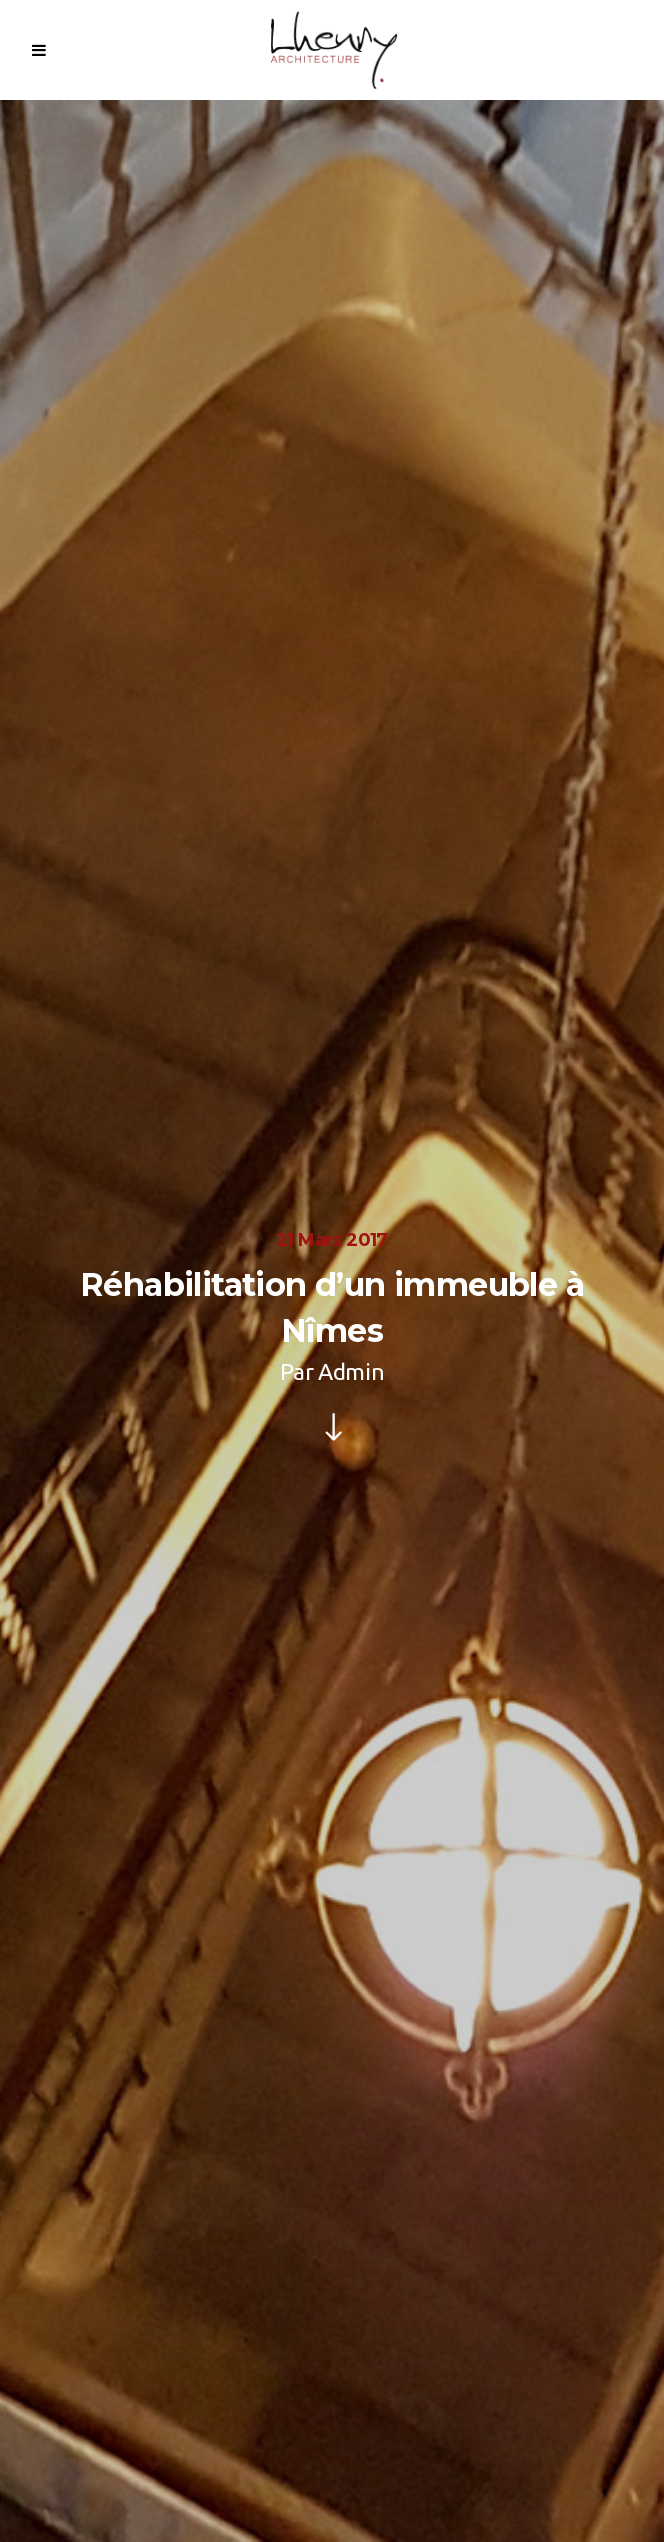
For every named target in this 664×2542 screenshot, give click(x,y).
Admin (351, 1371)
